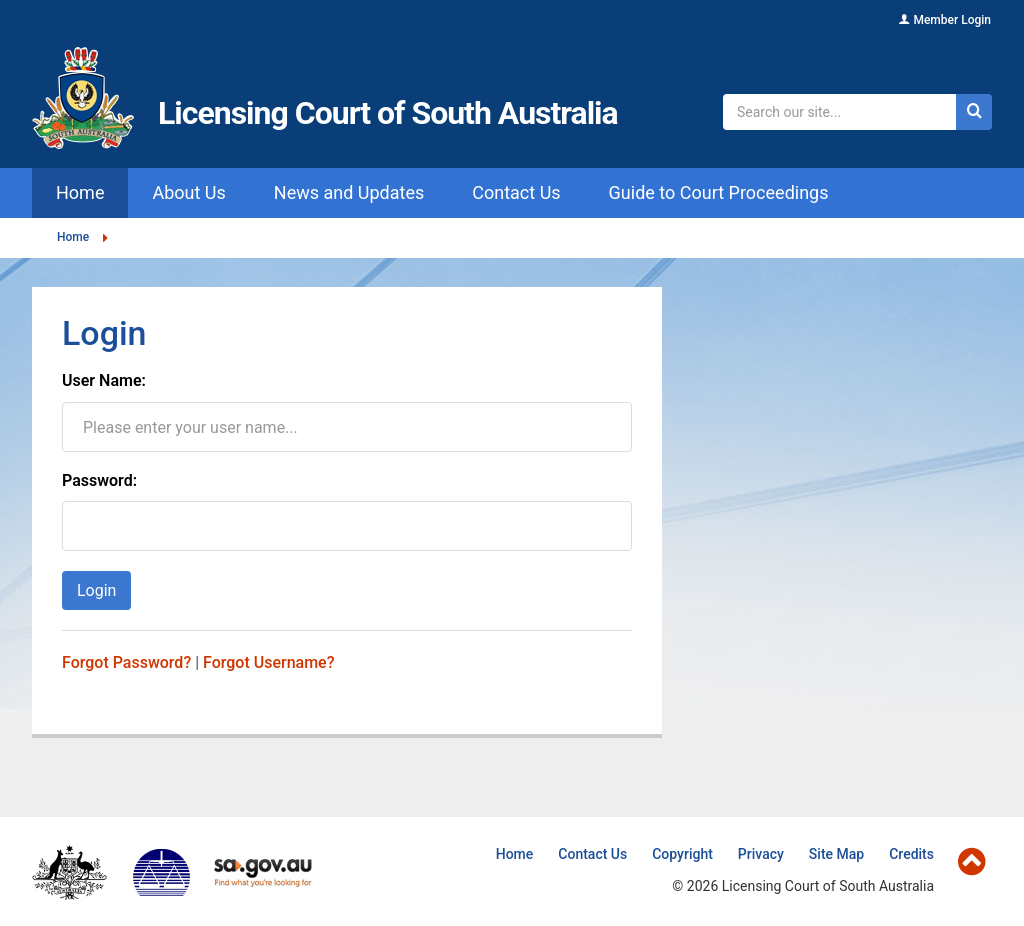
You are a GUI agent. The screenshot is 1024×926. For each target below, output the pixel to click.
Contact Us (592, 854)
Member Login (952, 20)
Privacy (761, 854)
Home (73, 237)
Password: (99, 481)
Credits (911, 854)
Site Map (836, 854)
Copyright (682, 854)
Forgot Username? (268, 662)
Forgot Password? (126, 662)
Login (96, 590)
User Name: (104, 381)
